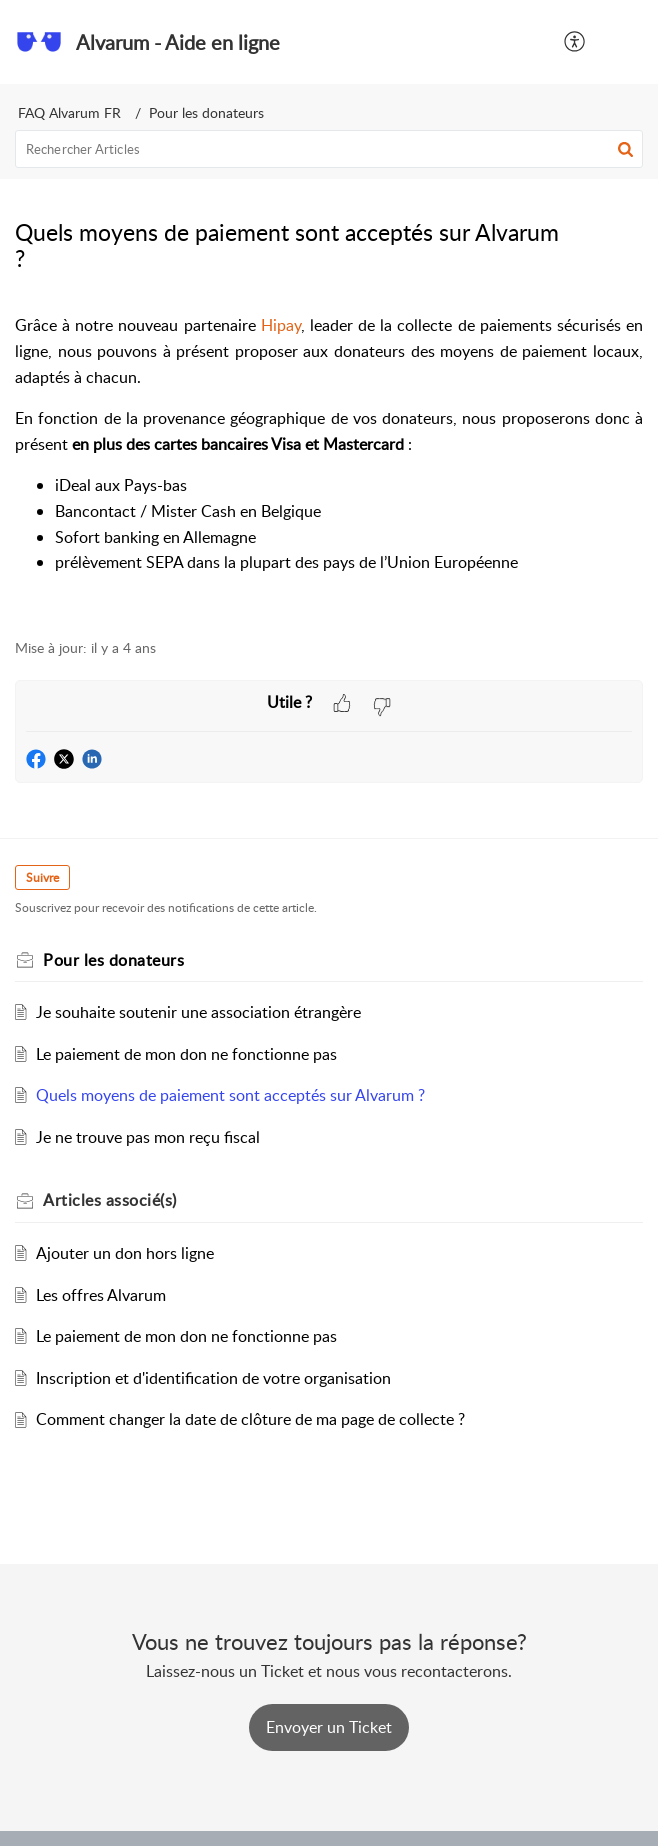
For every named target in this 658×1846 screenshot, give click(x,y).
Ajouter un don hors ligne (125, 1253)
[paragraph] (329, 465)
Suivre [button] (42, 877)
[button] (575, 42)
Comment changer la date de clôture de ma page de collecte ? (250, 1419)
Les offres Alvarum (101, 1295)
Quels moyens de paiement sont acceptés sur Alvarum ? (230, 1095)
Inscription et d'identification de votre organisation (213, 1378)
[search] (329, 149)
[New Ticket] (329, 1727)
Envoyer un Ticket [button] (329, 1727)
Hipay (281, 325)
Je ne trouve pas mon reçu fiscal (148, 1137)
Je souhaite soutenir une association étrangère (198, 1012)
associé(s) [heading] (110, 1200)
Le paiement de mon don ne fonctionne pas (186, 1054)
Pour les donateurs (206, 112)
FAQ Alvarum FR (69, 112)
